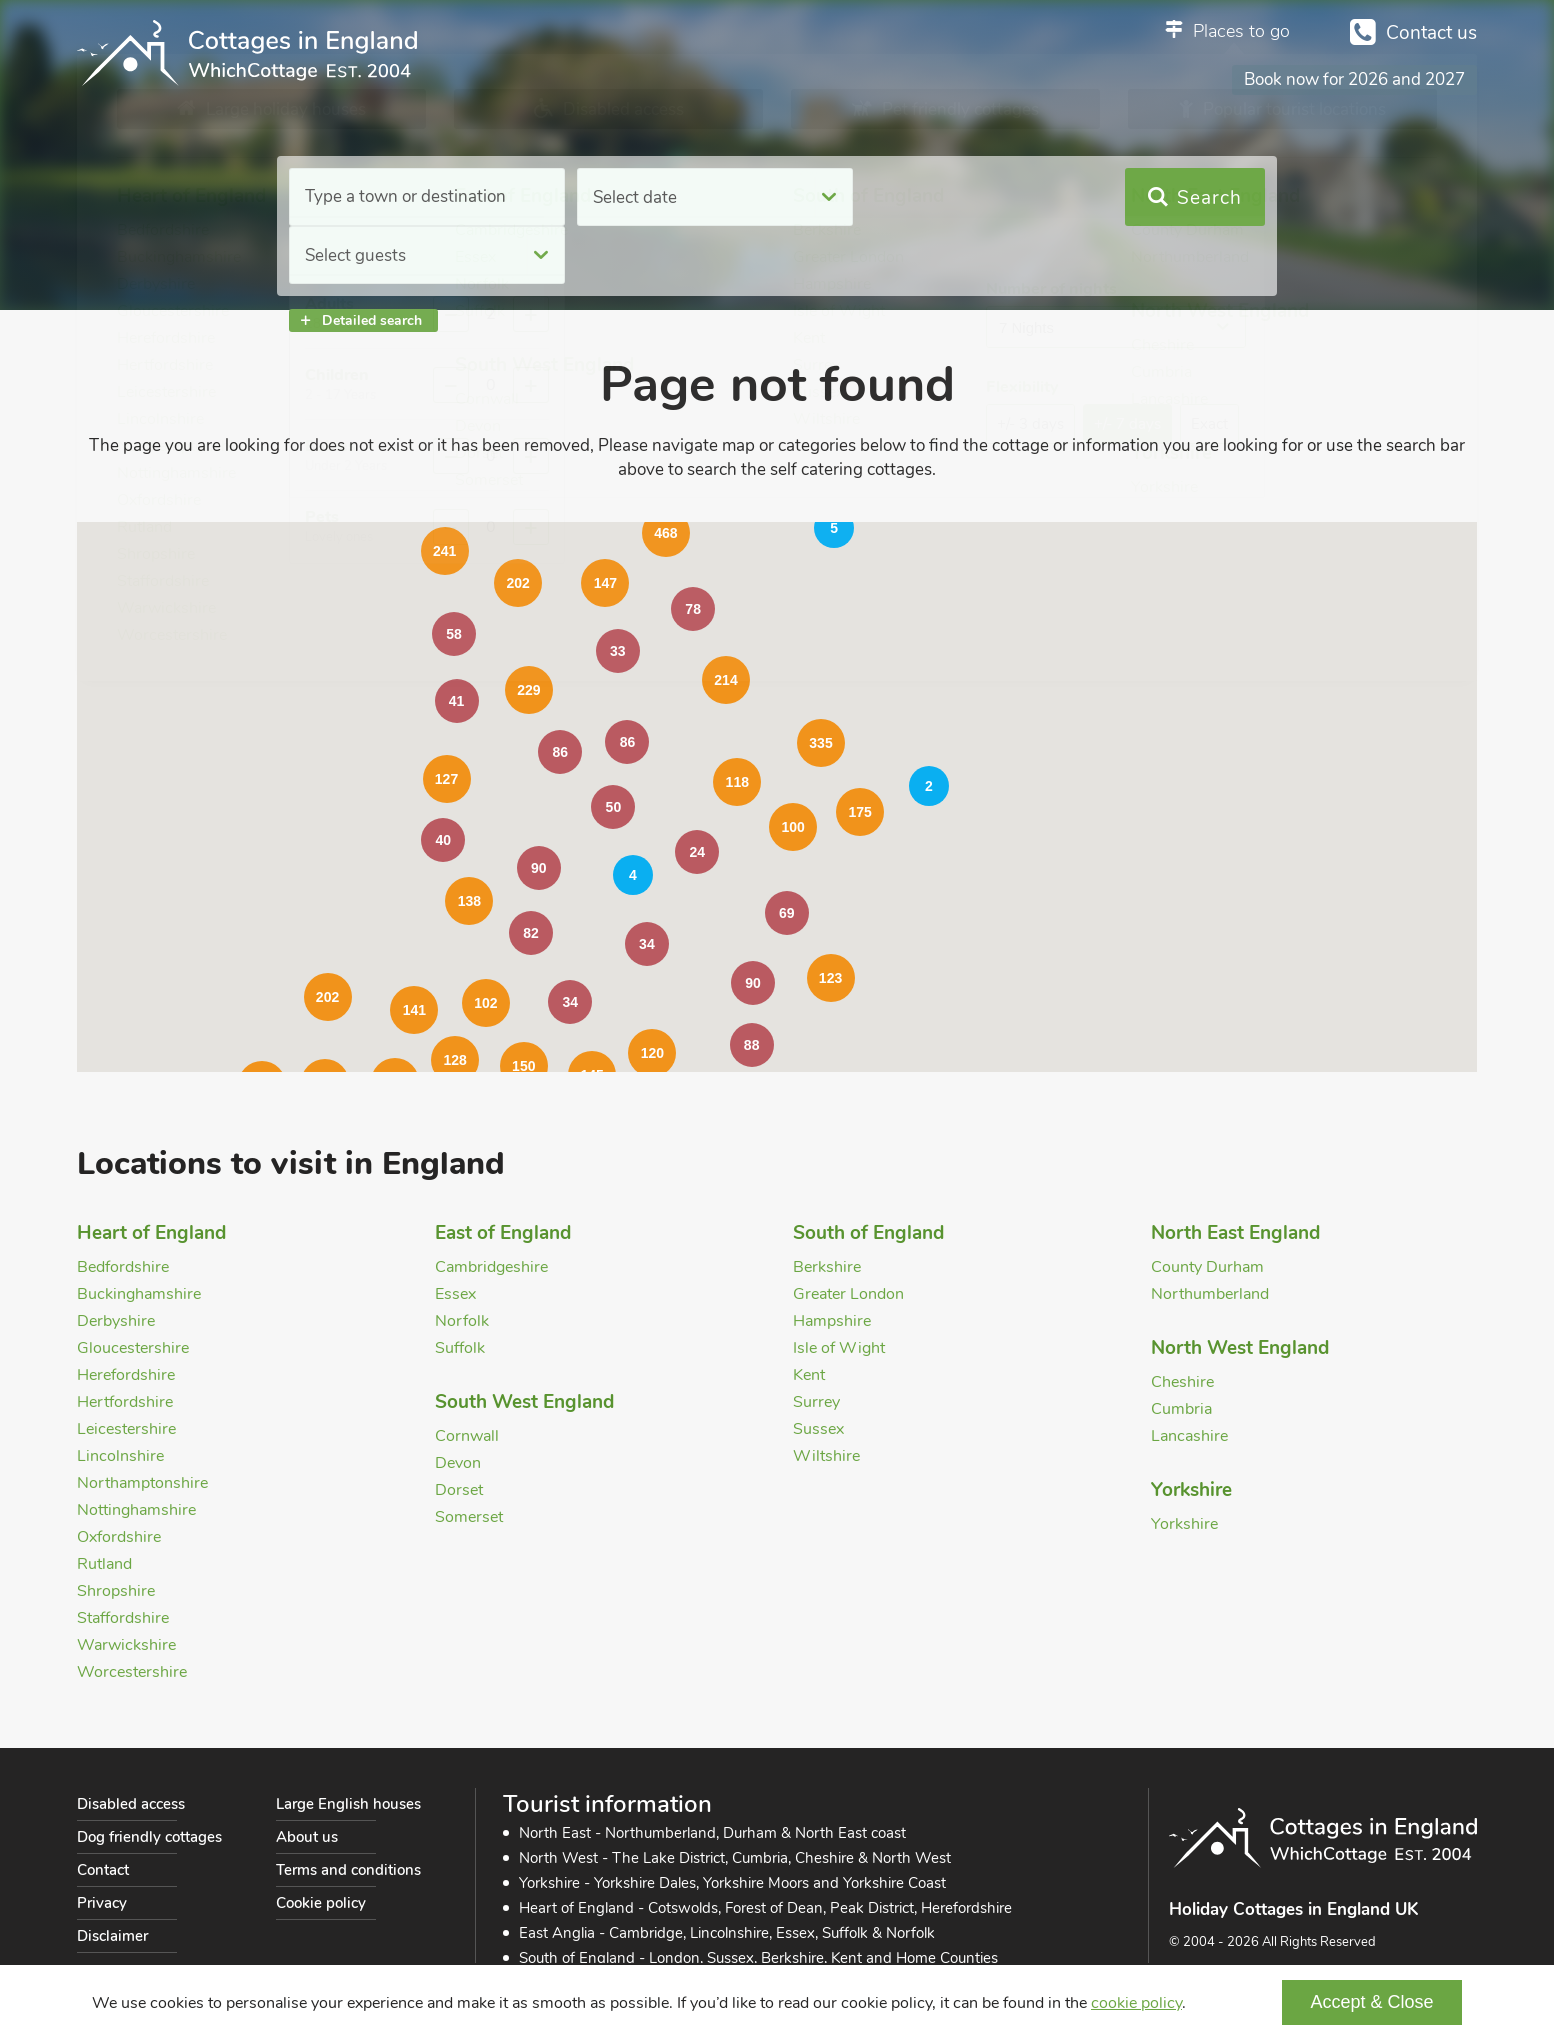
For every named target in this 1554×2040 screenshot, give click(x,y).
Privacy (102, 1903)
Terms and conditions (348, 1870)
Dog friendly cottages (149, 1837)
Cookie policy (321, 1903)
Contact (103, 1870)
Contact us (1431, 33)
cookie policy (1136, 2003)
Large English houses (348, 1804)
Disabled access (131, 1804)
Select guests (912, 197)
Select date (626, 197)
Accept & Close (1371, 2002)
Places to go (1241, 31)
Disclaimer (112, 1936)
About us (307, 1837)
